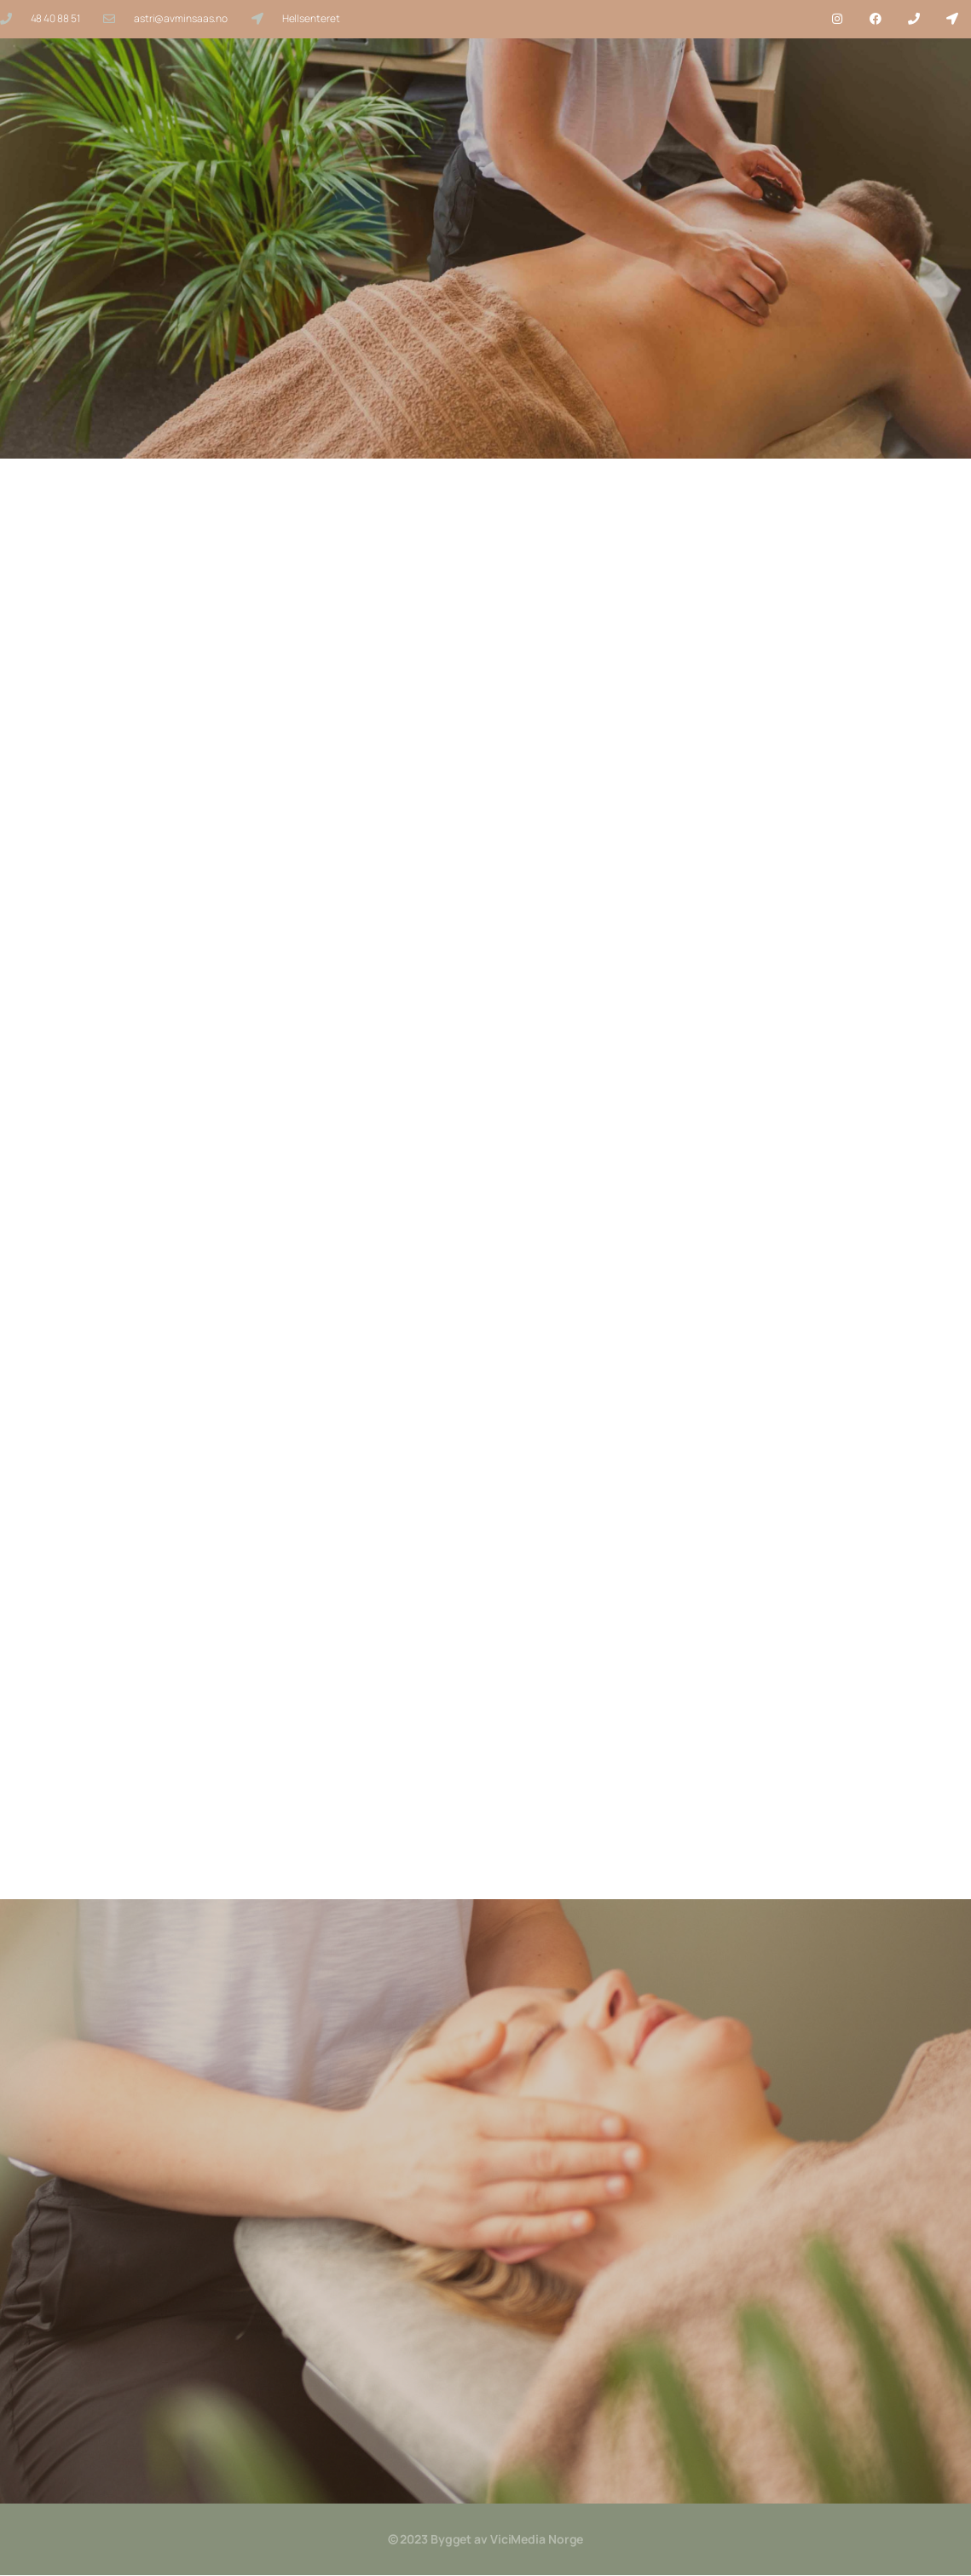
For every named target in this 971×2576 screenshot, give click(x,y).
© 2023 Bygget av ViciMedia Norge (486, 2540)
